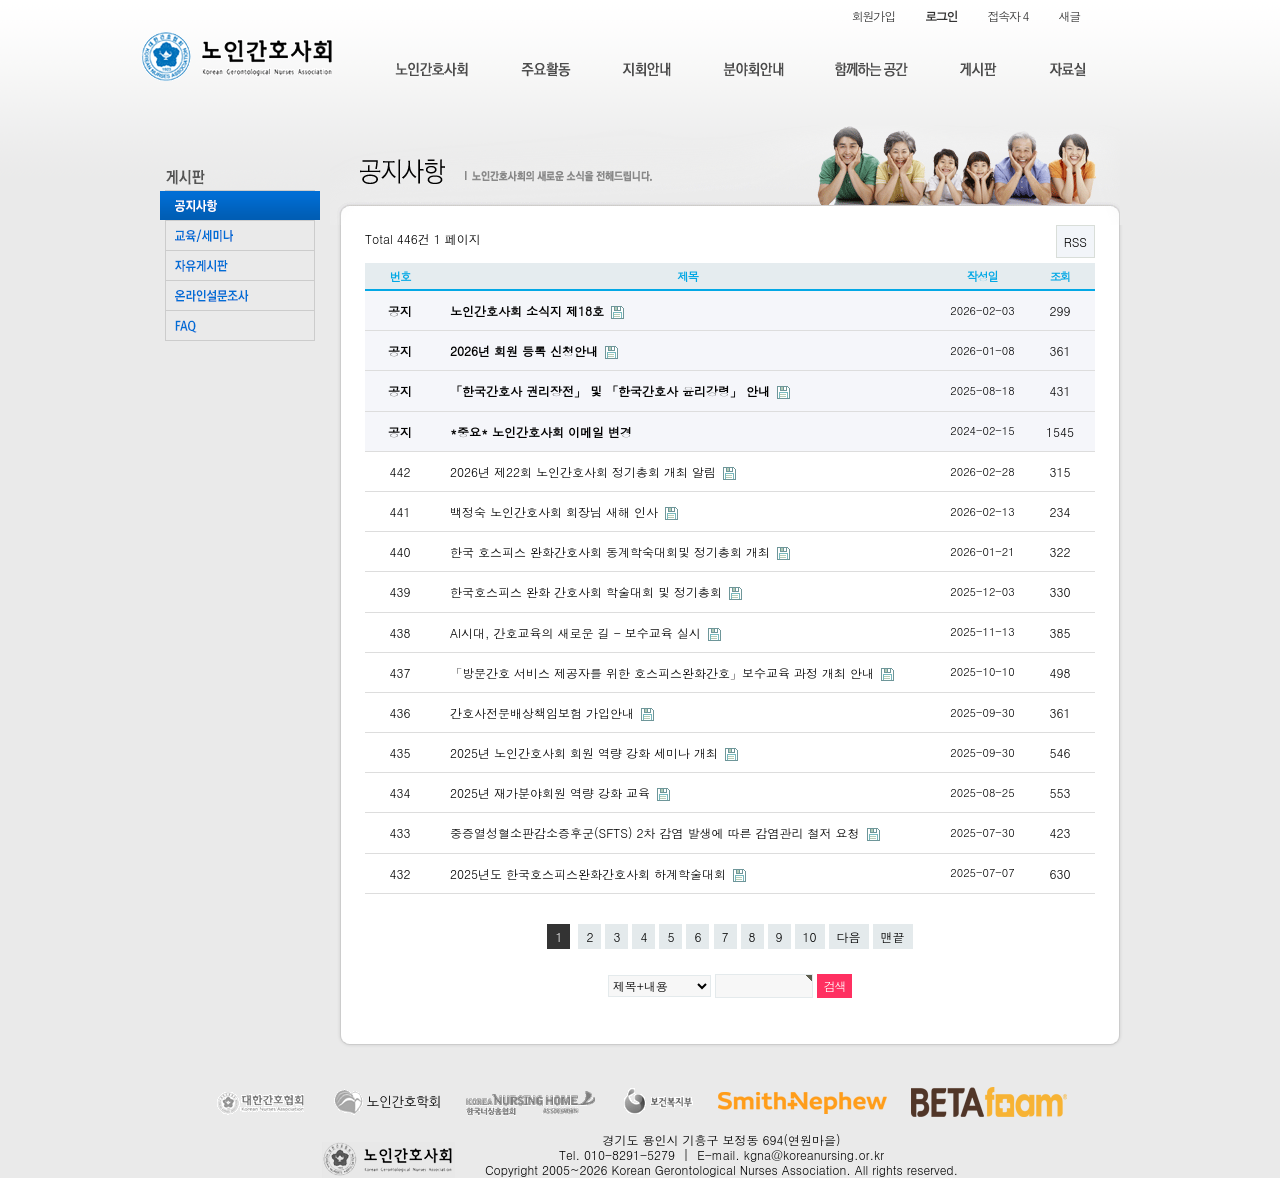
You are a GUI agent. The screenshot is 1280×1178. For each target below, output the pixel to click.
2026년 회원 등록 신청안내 (526, 350)
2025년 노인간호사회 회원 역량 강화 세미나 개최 (586, 752)
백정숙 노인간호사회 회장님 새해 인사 (556, 511)
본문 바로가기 (0, 0)
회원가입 (873, 15)
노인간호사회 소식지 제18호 (529, 310)
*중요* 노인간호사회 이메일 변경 (541, 431)
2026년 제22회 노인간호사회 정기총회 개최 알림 (585, 471)
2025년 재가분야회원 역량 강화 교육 (552, 792)
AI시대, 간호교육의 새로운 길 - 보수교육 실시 (577, 632)
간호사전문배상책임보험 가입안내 (544, 712)
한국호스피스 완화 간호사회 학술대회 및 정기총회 (588, 591)
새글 (1069, 15)
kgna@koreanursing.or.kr (814, 1154)
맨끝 (893, 936)
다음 (849, 936)
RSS (1075, 241)
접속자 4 (1007, 15)
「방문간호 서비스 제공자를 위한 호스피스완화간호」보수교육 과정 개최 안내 (664, 672)
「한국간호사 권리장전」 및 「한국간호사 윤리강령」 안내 (612, 390)
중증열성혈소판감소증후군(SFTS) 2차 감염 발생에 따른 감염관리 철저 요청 (657, 832)
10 (810, 936)
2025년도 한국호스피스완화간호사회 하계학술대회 (590, 873)
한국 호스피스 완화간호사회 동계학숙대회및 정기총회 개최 (612, 551)
